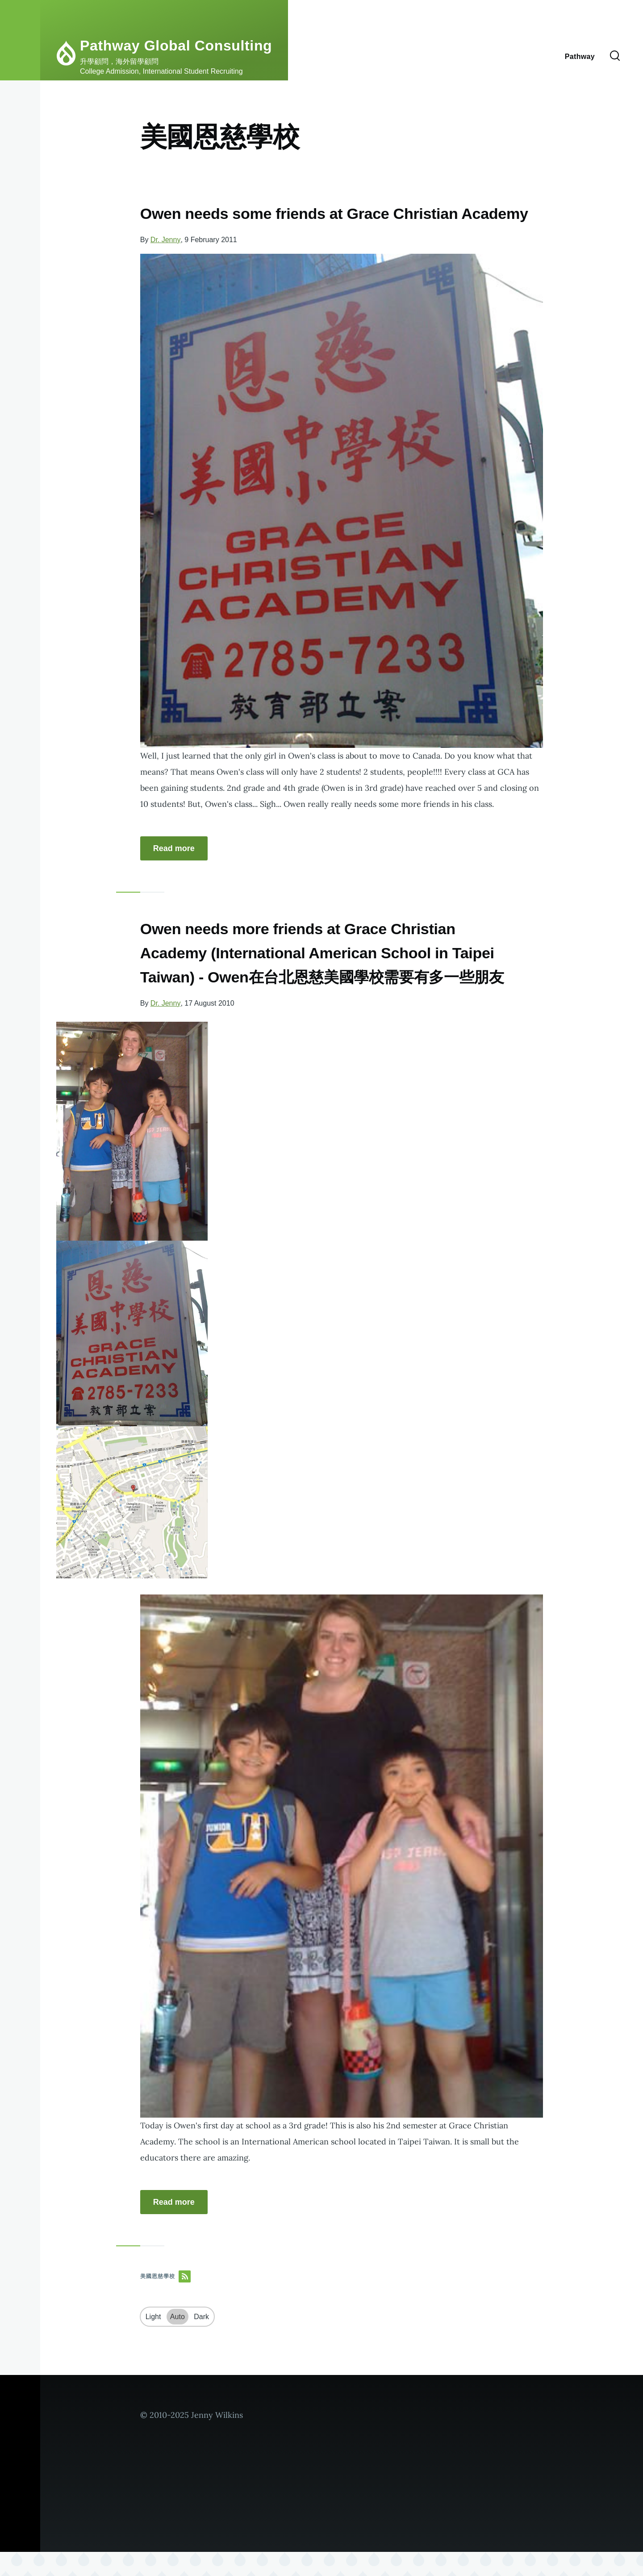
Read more (174, 872)
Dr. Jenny (165, 264)
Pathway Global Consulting (176, 46)
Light (153, 2341)
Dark (201, 2341)
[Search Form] (615, 56)
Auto (177, 2341)
